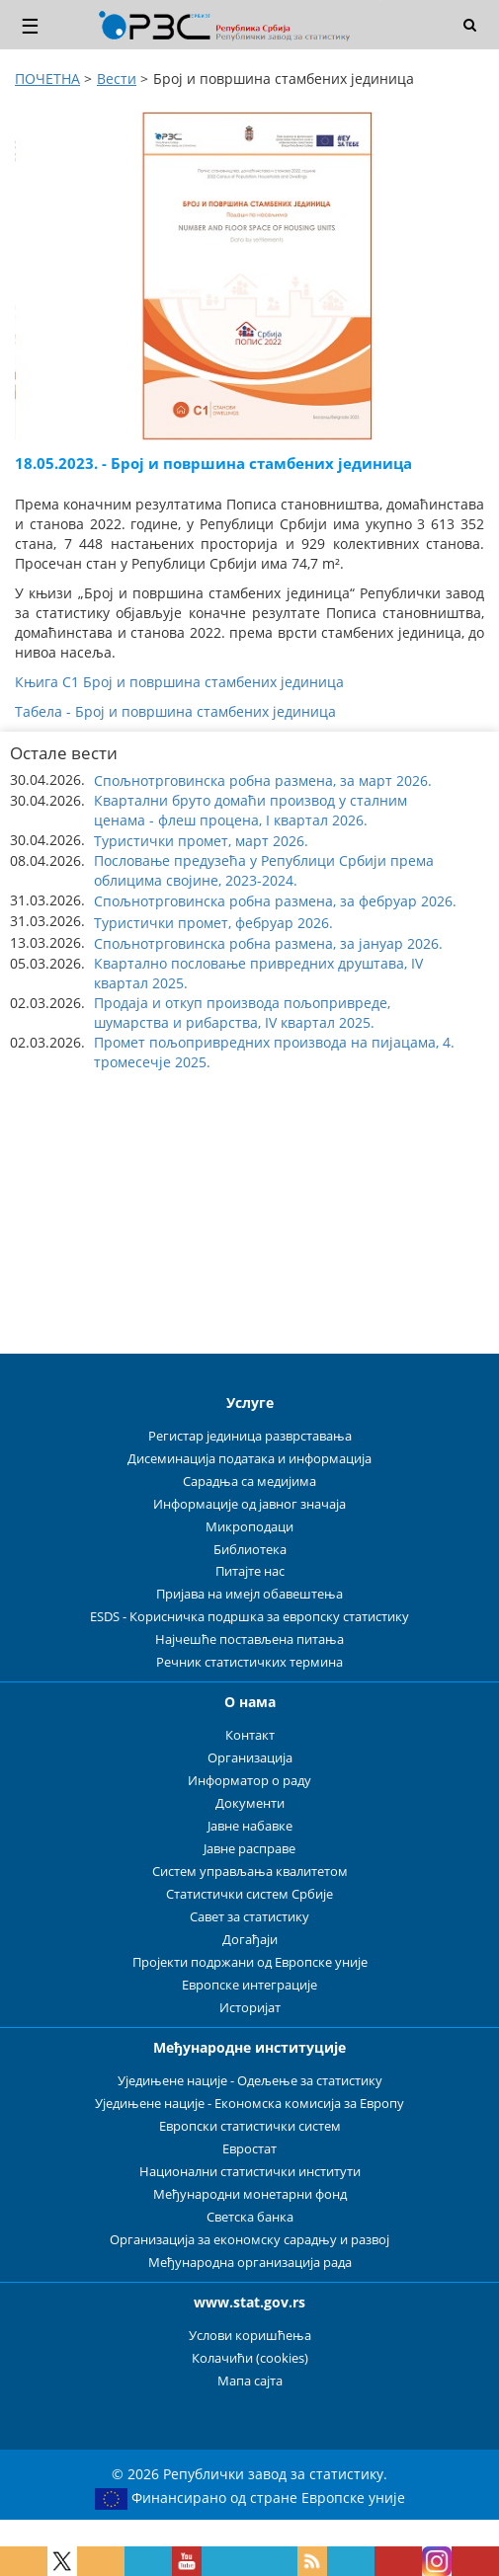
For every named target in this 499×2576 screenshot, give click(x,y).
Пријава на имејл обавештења (249, 1594)
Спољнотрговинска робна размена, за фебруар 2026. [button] (275, 901)
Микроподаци (249, 1527)
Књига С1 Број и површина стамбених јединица (179, 681)
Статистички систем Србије (249, 1894)
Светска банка (250, 2217)
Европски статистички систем (250, 2126)
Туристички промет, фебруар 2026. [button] (213, 922)
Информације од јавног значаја (249, 1504)
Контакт (250, 1735)
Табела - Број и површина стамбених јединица (175, 711)
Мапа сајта (250, 2381)
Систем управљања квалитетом (250, 1871)
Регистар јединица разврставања (250, 1436)
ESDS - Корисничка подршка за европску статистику (249, 1616)
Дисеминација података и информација (249, 1458)
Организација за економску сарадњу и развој (249, 2239)
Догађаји (250, 1939)
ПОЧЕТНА (47, 78)
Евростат (249, 2149)
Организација (250, 1758)
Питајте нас (250, 1571)
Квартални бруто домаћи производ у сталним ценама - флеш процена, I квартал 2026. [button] (250, 810)
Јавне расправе (249, 1848)
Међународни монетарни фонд (250, 2194)
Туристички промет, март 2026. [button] (201, 840)
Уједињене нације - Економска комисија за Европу (249, 2103)
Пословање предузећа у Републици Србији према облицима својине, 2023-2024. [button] (264, 870)
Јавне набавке (250, 1826)
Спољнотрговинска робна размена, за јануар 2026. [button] (268, 943)
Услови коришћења (250, 2335)
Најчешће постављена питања (249, 1639)
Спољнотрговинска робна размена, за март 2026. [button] (263, 780)
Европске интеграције (249, 1985)
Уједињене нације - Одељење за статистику (250, 2080)
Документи (250, 1803)
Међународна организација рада (250, 2262)
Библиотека (250, 1549)
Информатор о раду (249, 1780)
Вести (116, 78)
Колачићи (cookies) (250, 2358)
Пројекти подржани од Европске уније (250, 1962)
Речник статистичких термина (249, 1662)
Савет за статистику (249, 1917)
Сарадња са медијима (249, 1481)
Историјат (250, 2007)
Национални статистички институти (250, 2171)
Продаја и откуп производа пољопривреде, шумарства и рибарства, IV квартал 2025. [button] (242, 1012)
